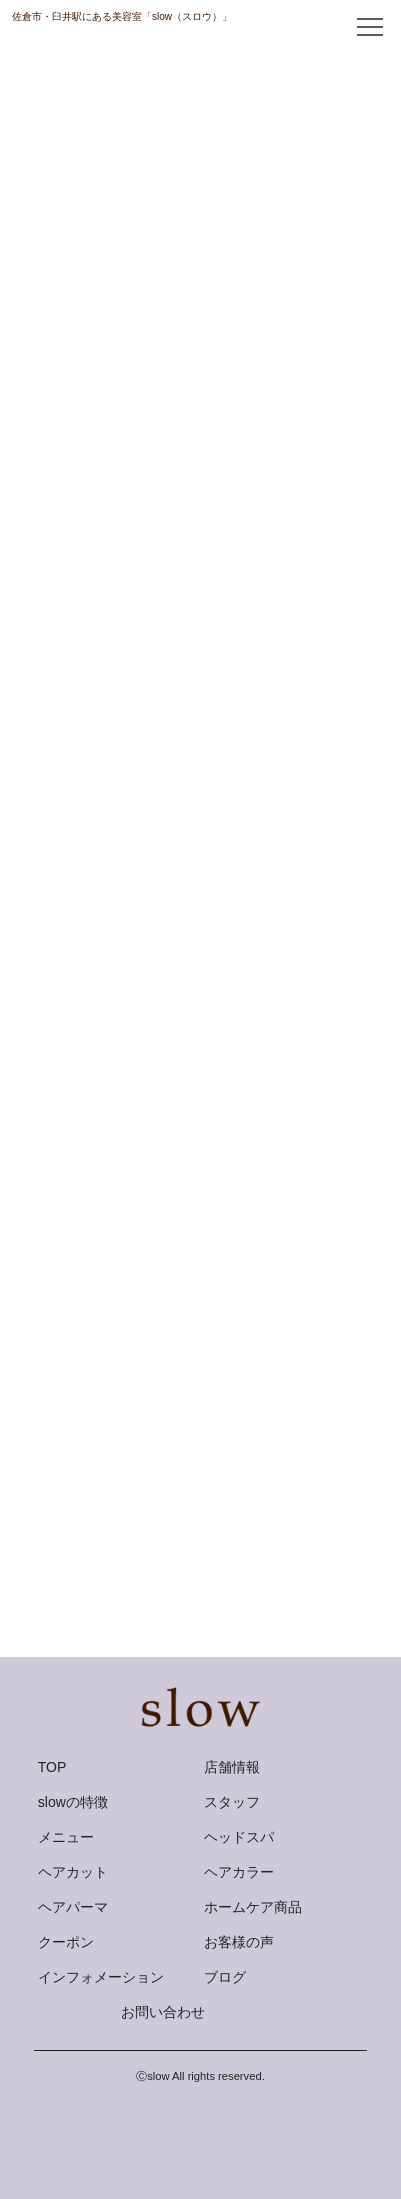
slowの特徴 (73, 1802)
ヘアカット (73, 1872)
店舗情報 (232, 1767)
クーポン (66, 1942)
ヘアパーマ (73, 1907)
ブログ (225, 1977)
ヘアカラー (239, 1872)
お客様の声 (239, 1942)
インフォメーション (101, 1977)
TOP (52, 1767)
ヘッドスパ (239, 1837)
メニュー (66, 1837)
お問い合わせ (163, 2012)
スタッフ (232, 1802)
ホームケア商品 (253, 1907)
